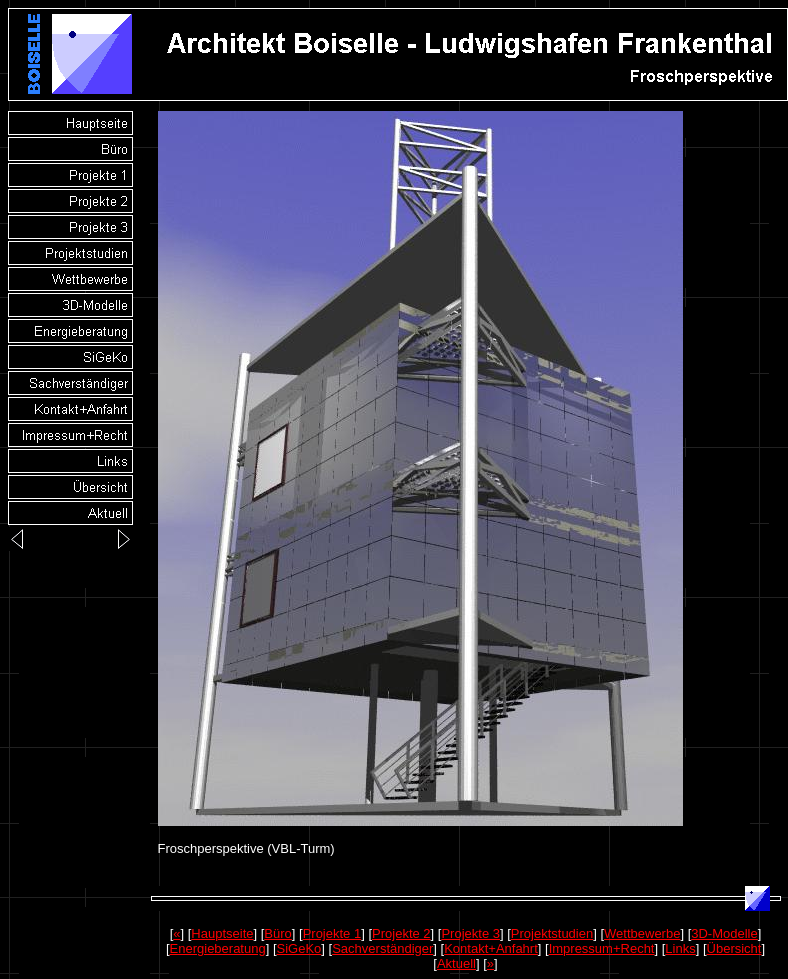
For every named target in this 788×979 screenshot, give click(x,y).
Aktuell (456, 963)
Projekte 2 (401, 933)
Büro (277, 933)
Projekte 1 (332, 933)
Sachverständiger (382, 948)
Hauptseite (222, 933)
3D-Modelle (724, 933)
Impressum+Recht (602, 948)
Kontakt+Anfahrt (491, 948)
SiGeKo (299, 948)
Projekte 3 (470, 933)
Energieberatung (218, 948)
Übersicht (734, 948)
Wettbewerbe (642, 933)
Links (680, 948)
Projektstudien (552, 933)
